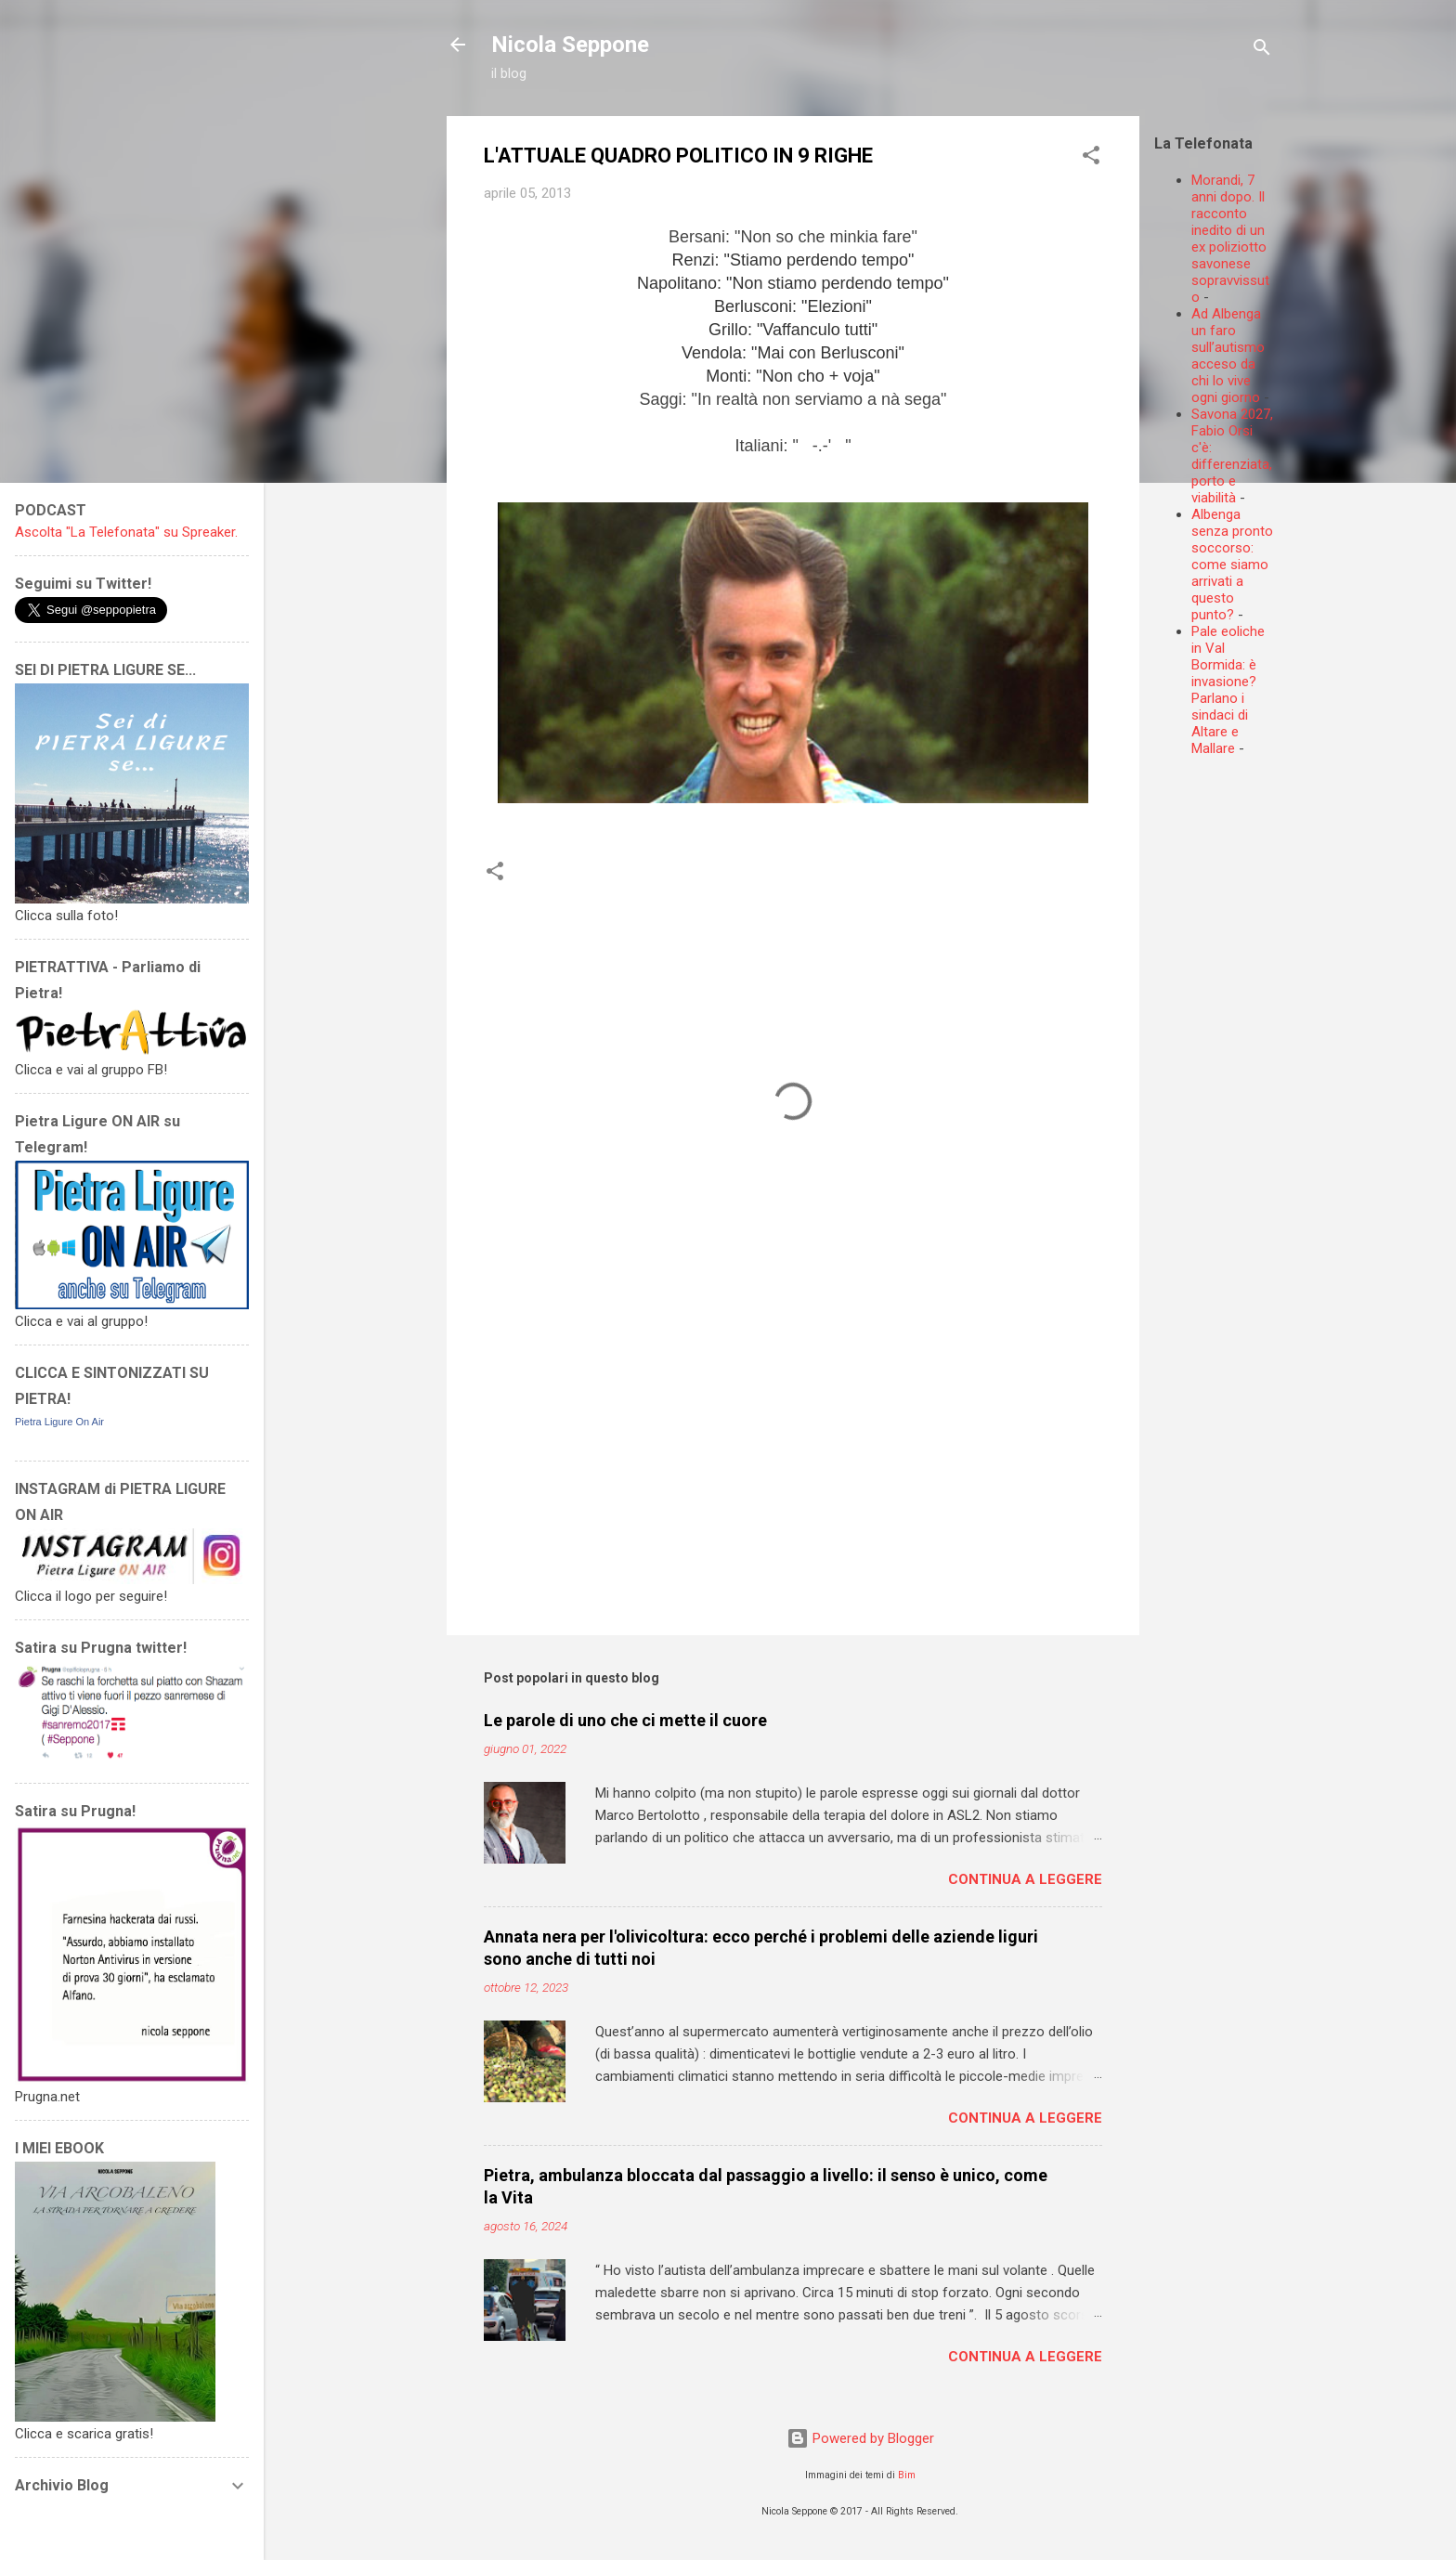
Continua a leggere (1025, 1879)
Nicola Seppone (570, 45)
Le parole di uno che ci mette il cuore (625, 1720)
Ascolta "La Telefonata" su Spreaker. (126, 532)
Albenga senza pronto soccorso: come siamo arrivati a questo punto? (1232, 564)
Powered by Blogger (860, 2438)
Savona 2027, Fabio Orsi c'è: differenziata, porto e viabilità (1232, 456)
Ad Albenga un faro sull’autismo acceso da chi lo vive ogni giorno (1228, 355)
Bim (907, 2475)
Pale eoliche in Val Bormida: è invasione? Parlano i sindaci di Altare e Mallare (1228, 690)
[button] (1091, 158)
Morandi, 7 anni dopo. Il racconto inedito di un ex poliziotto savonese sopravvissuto (1230, 238)
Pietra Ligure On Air (59, 1421)
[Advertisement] (1305, 888)
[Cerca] (1262, 50)
